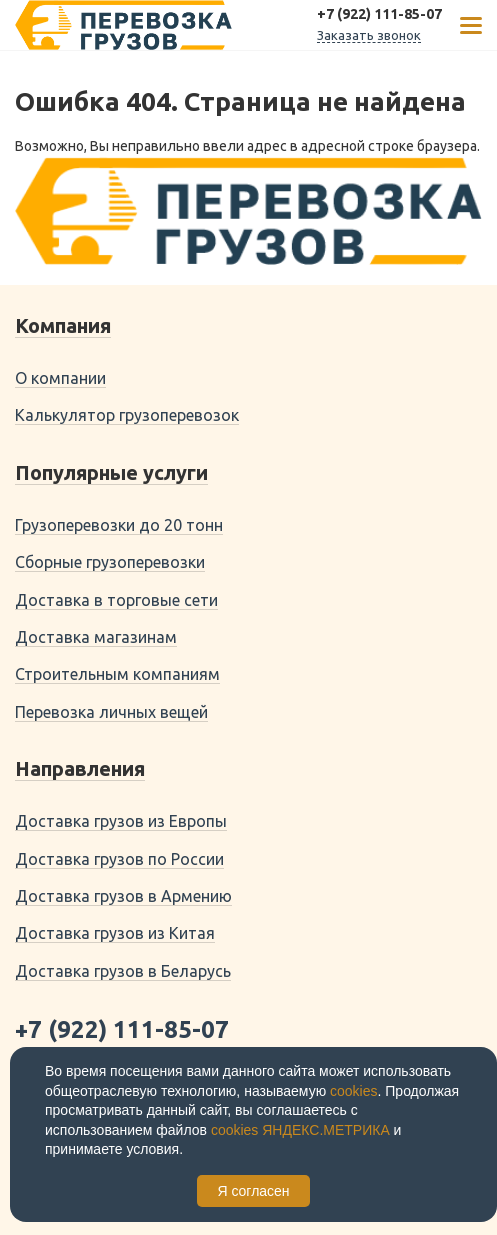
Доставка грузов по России (119, 859)
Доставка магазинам (96, 637)
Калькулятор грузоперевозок (127, 415)
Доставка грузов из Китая (115, 933)
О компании (60, 378)
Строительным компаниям (117, 674)
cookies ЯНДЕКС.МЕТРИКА (300, 1130)
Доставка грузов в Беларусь (123, 971)
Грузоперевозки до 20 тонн (119, 525)
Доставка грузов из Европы (121, 821)
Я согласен (253, 1191)
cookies (353, 1091)
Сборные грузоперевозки (110, 562)
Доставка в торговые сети (116, 600)
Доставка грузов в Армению (123, 896)
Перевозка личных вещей (111, 712)
